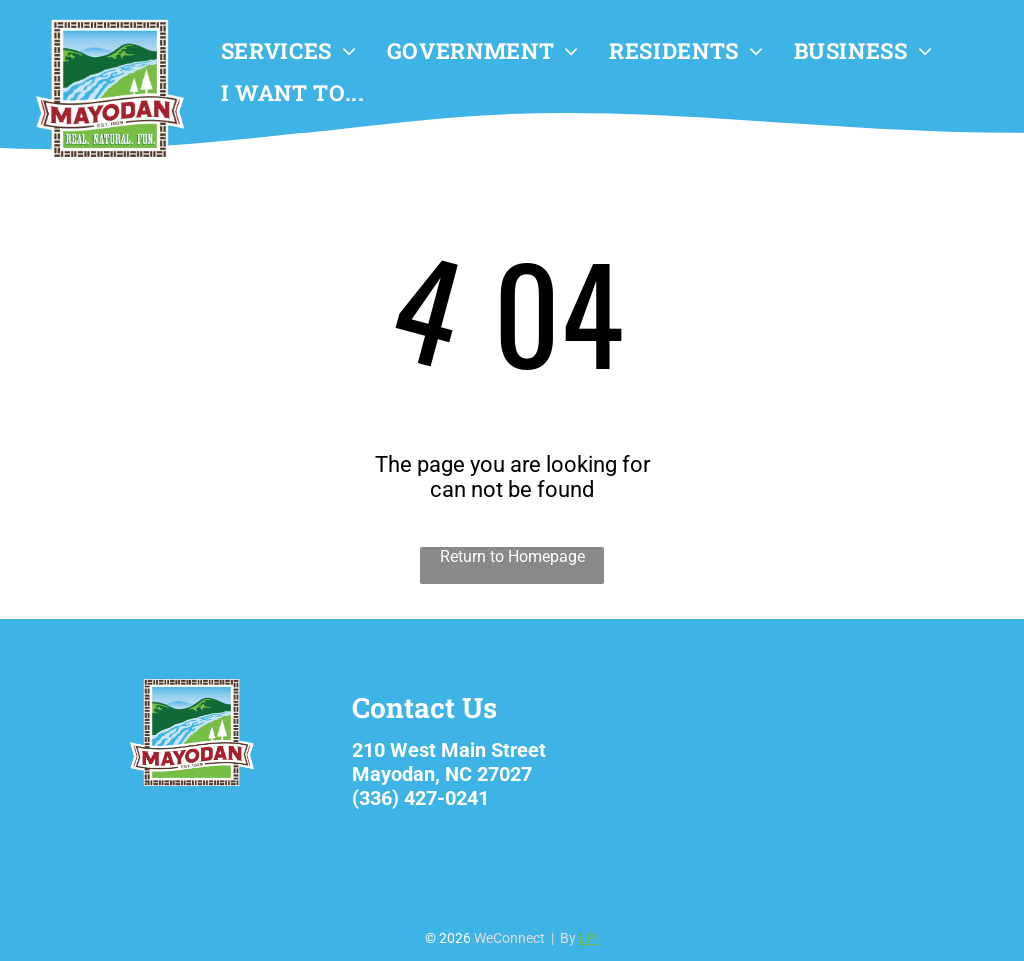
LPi (589, 938)
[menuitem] (289, 51)
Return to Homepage (512, 556)
